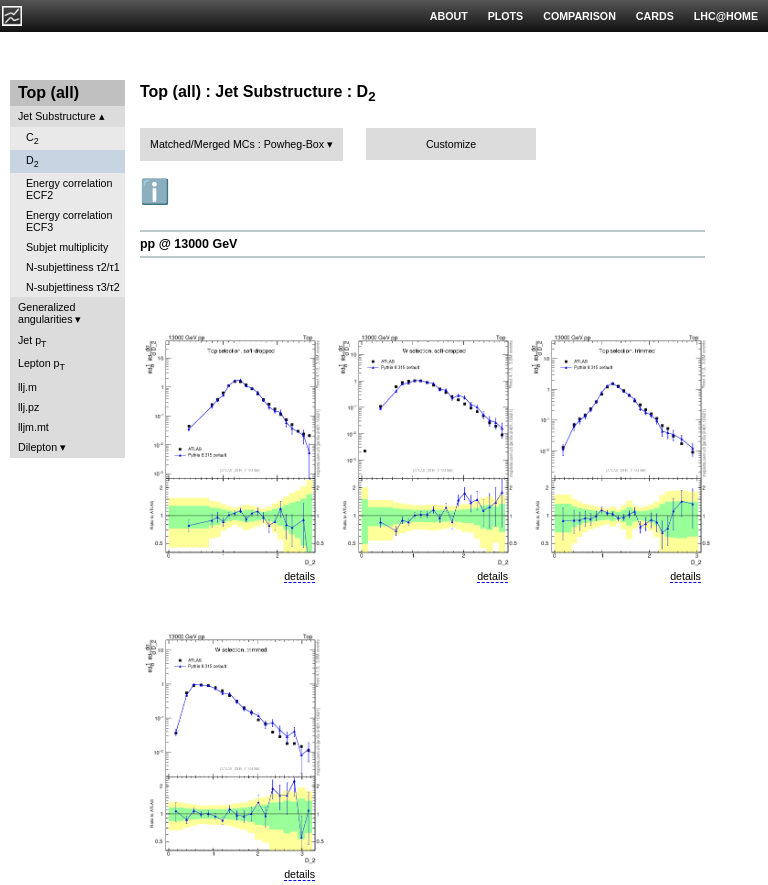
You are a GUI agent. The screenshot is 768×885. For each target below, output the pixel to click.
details (299, 576)
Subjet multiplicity (67, 247)
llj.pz (28, 407)
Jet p (32, 341)
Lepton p (41, 364)
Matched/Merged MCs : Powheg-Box (237, 144)
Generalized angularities (46, 313)
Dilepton (37, 447)
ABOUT (449, 16)
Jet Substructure (57, 116)
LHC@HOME (726, 16)
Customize (451, 144)
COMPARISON (579, 16)
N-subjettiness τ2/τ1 (73, 267)
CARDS (655, 16)
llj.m (27, 387)
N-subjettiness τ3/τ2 (73, 287)
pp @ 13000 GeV (188, 244)
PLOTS (506, 16)
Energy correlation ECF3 (69, 221)
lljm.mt (33, 427)
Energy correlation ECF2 (69, 189)
